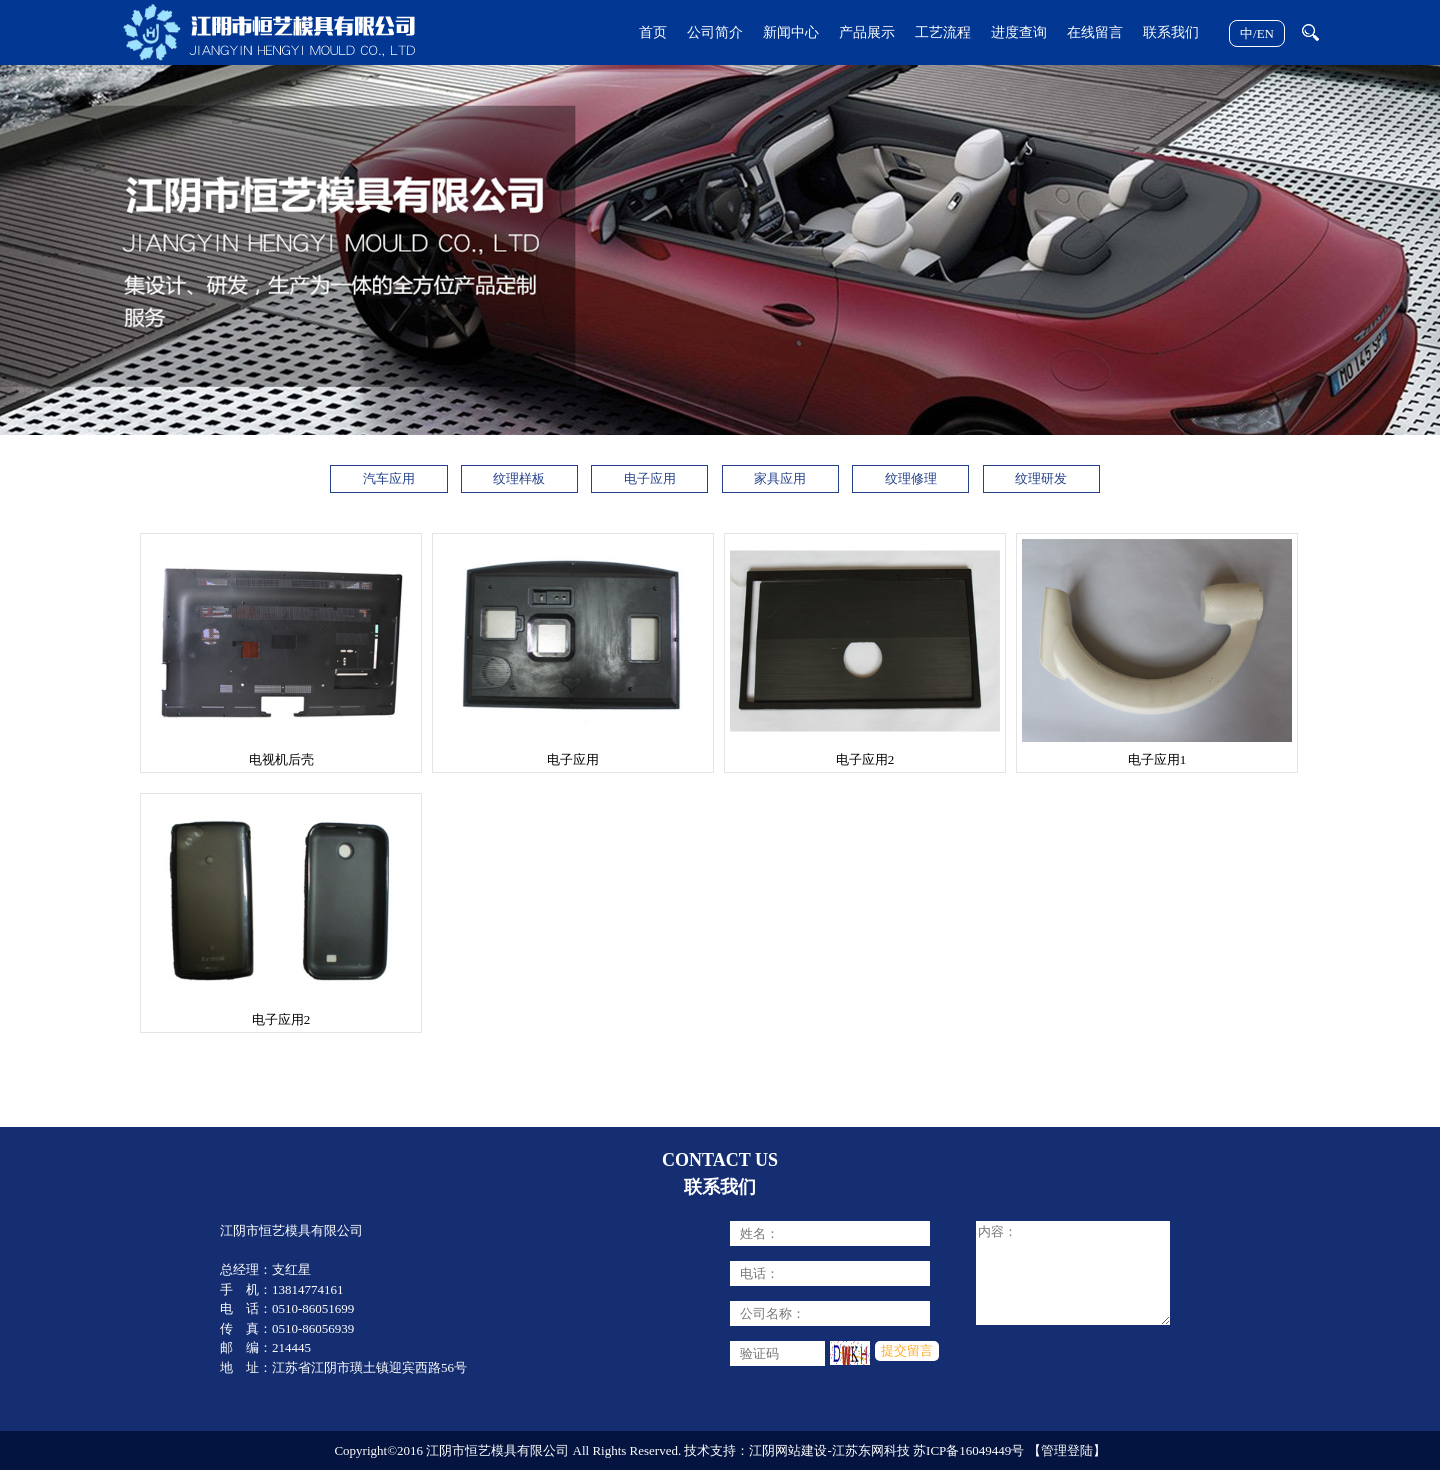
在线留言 (1095, 32)
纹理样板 (519, 478)
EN (1265, 33)
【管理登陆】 (1067, 1450)
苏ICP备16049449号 (968, 1450)
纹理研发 (1041, 478)
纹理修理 (911, 478)
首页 (653, 32)
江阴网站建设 (788, 1450)
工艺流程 (943, 32)
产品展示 (867, 32)
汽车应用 (389, 478)
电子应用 (650, 478)
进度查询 (1019, 32)
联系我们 (1171, 32)
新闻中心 (791, 32)
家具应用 (780, 478)
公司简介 (715, 32)
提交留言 (907, 1350)
